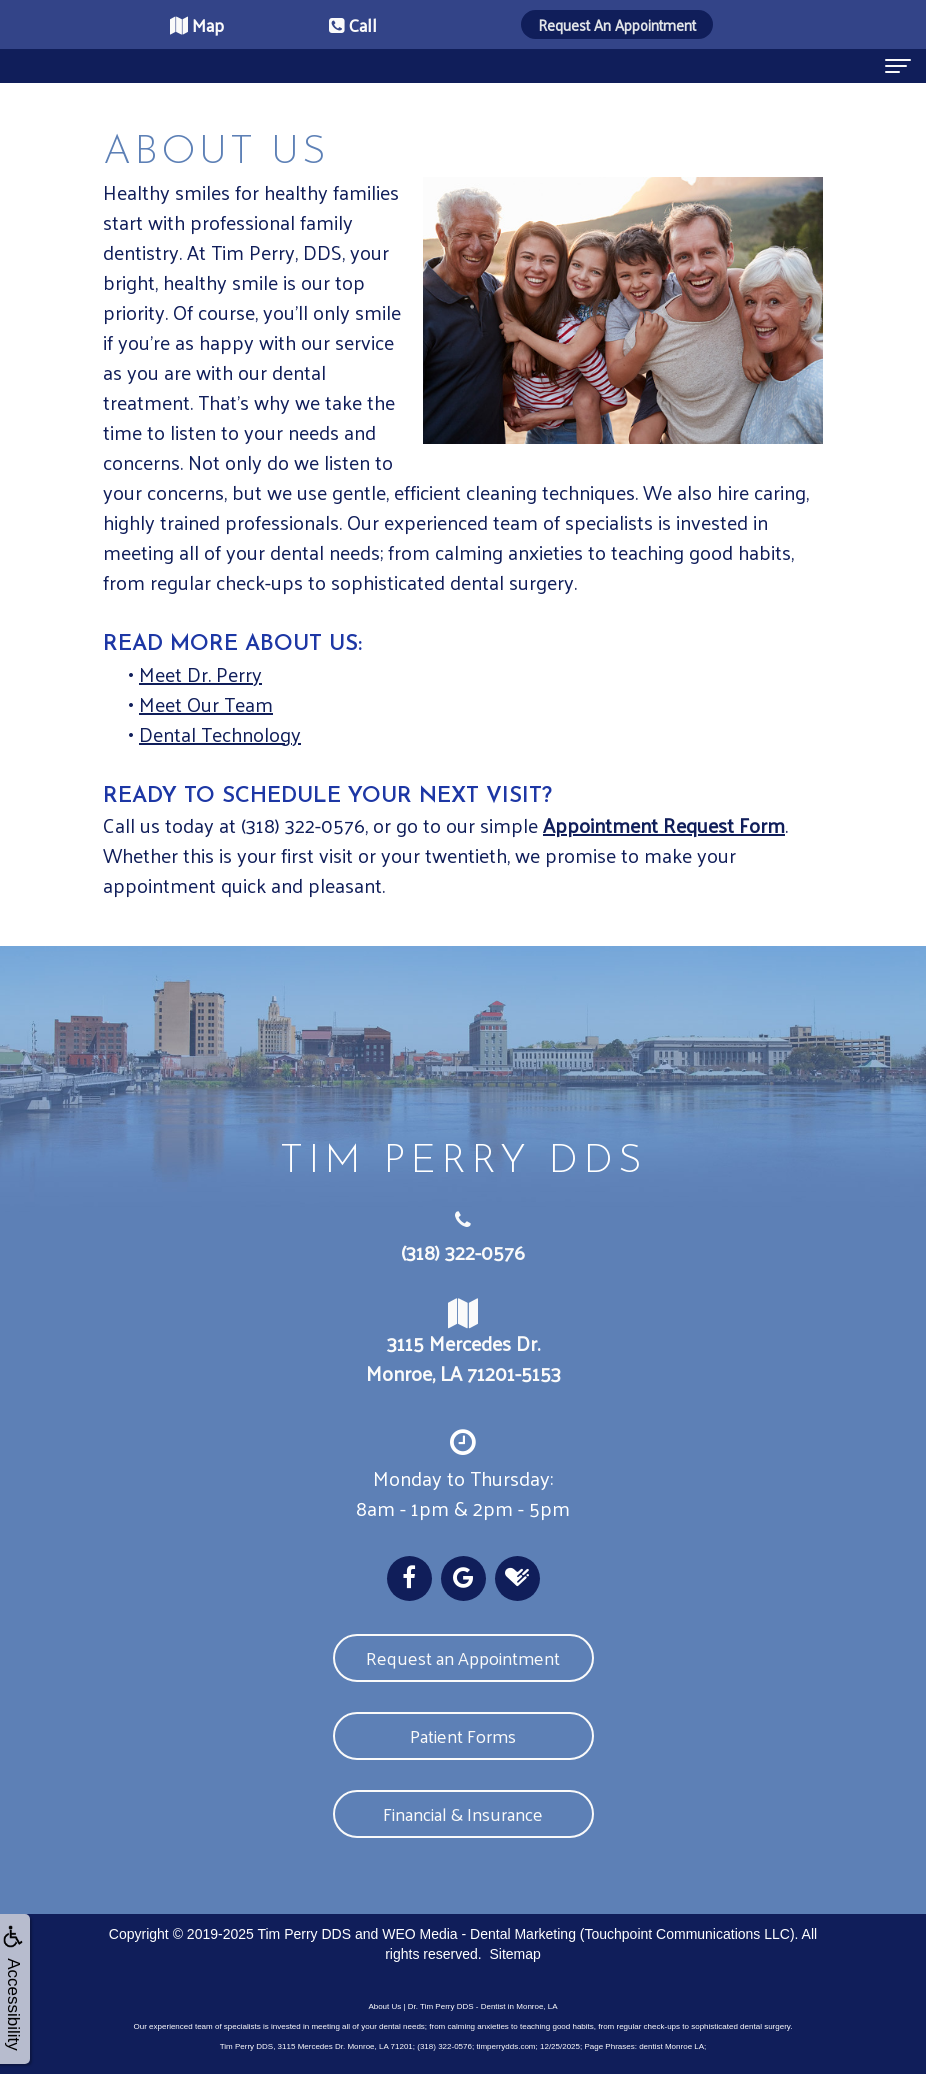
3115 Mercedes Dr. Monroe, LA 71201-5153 (463, 1344)
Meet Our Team (206, 704)
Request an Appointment (463, 1657)
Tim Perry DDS (304, 1934)
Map (197, 24)
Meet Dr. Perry (200, 674)
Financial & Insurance (463, 1813)
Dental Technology (220, 734)
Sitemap (514, 1954)
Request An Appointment (617, 24)
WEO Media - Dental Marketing (479, 1934)
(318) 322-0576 (463, 1252)
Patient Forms (463, 1735)
